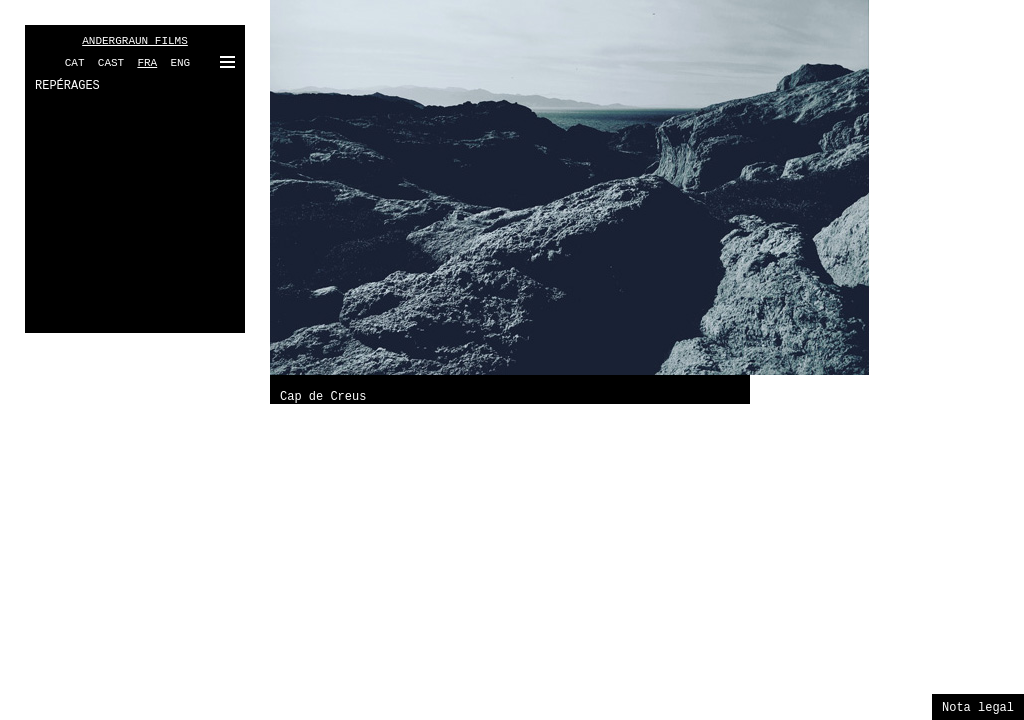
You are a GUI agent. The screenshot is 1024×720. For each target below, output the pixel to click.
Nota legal (978, 708)
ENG (180, 63)
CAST (111, 63)
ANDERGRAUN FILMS (135, 41)
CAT (75, 63)
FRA (147, 63)
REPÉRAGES (67, 86)
